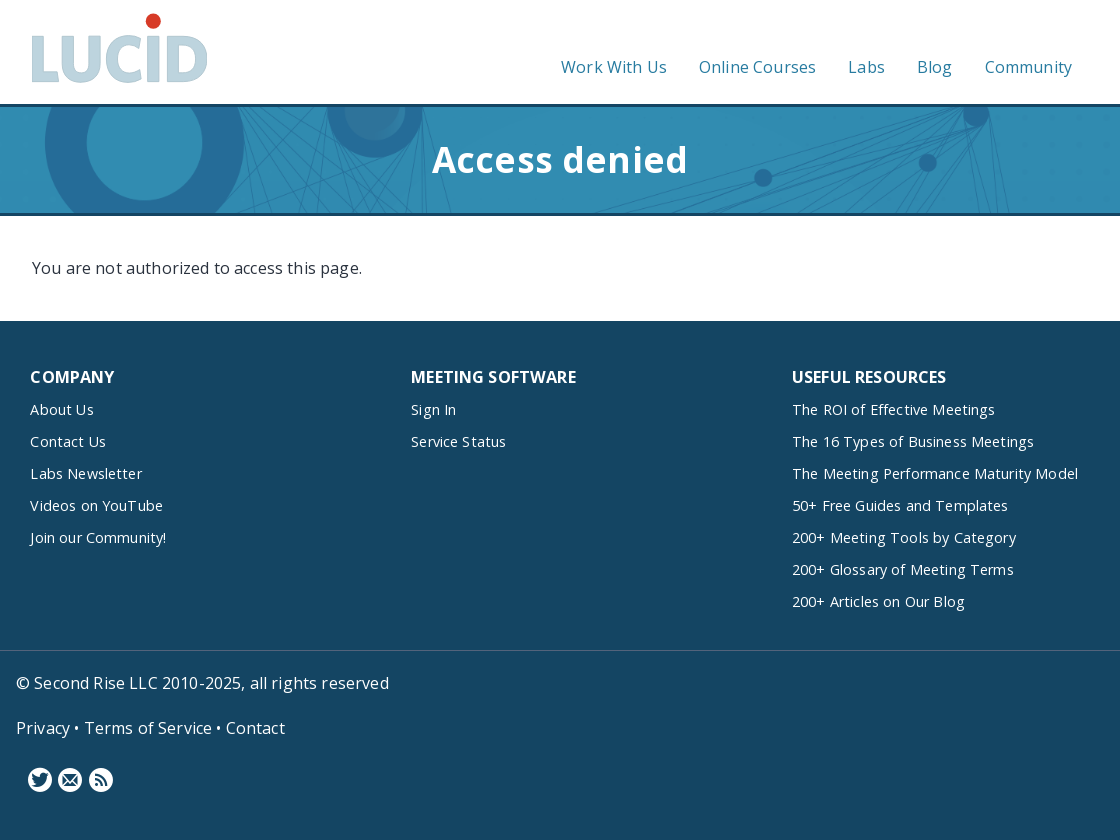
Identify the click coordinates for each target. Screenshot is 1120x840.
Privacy (43, 728)
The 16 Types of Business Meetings (913, 441)
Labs (866, 67)
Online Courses (757, 67)
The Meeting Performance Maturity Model (935, 473)
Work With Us (614, 67)
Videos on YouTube (96, 505)
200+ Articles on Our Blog (878, 601)
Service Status (458, 441)
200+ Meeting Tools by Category (904, 537)
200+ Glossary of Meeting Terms (903, 569)
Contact (255, 728)
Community (1028, 67)
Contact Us (68, 441)
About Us (61, 409)
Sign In (433, 409)
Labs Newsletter (85, 473)
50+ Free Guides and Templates (900, 505)
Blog (935, 67)
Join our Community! (98, 537)
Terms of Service (148, 728)
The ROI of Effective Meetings (894, 409)
